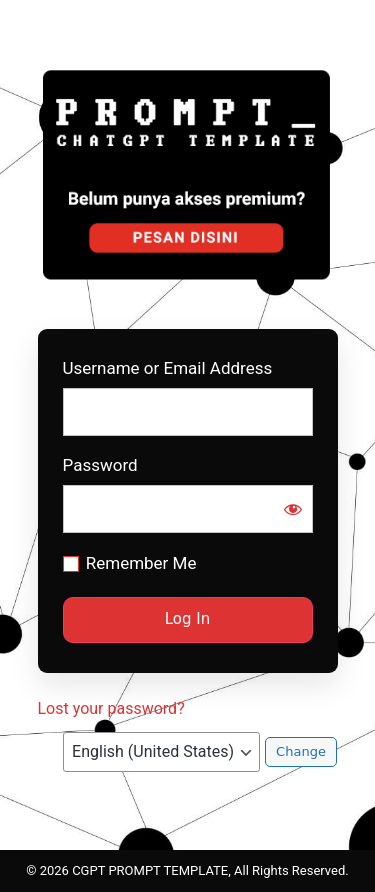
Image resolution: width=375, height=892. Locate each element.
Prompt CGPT (188, 174)
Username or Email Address (168, 368)
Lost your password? (111, 708)
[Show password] (293, 509)
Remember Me (141, 563)
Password (100, 465)
